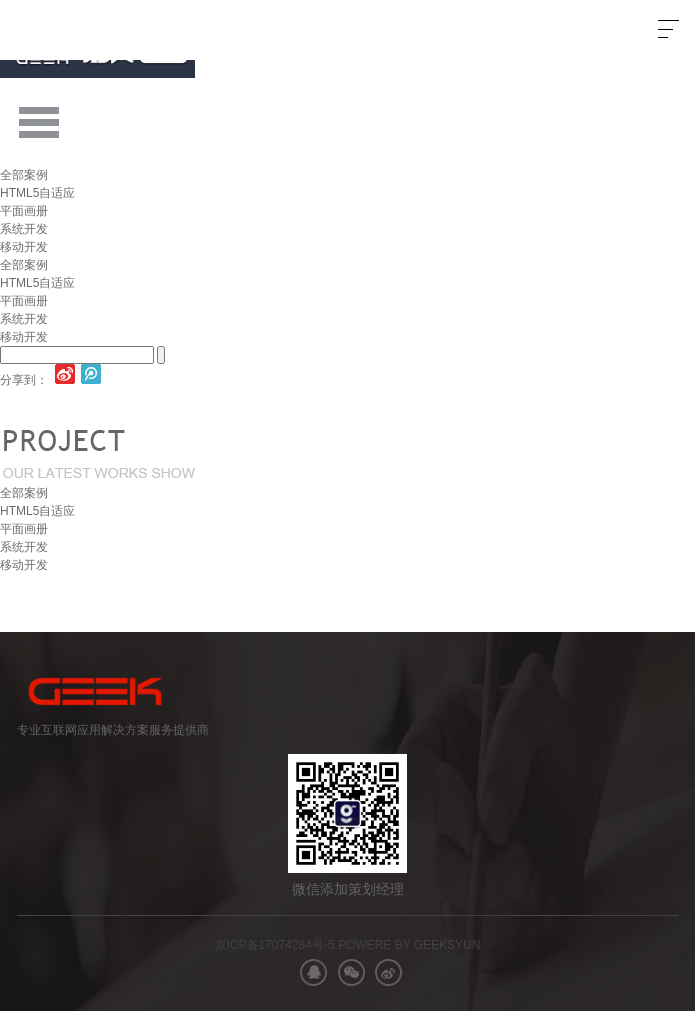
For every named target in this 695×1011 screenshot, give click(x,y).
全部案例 (24, 175)
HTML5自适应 (37, 193)
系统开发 (24, 229)
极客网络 (77, 30)
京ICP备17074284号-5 (275, 945)
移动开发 (24, 247)
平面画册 (24, 211)
